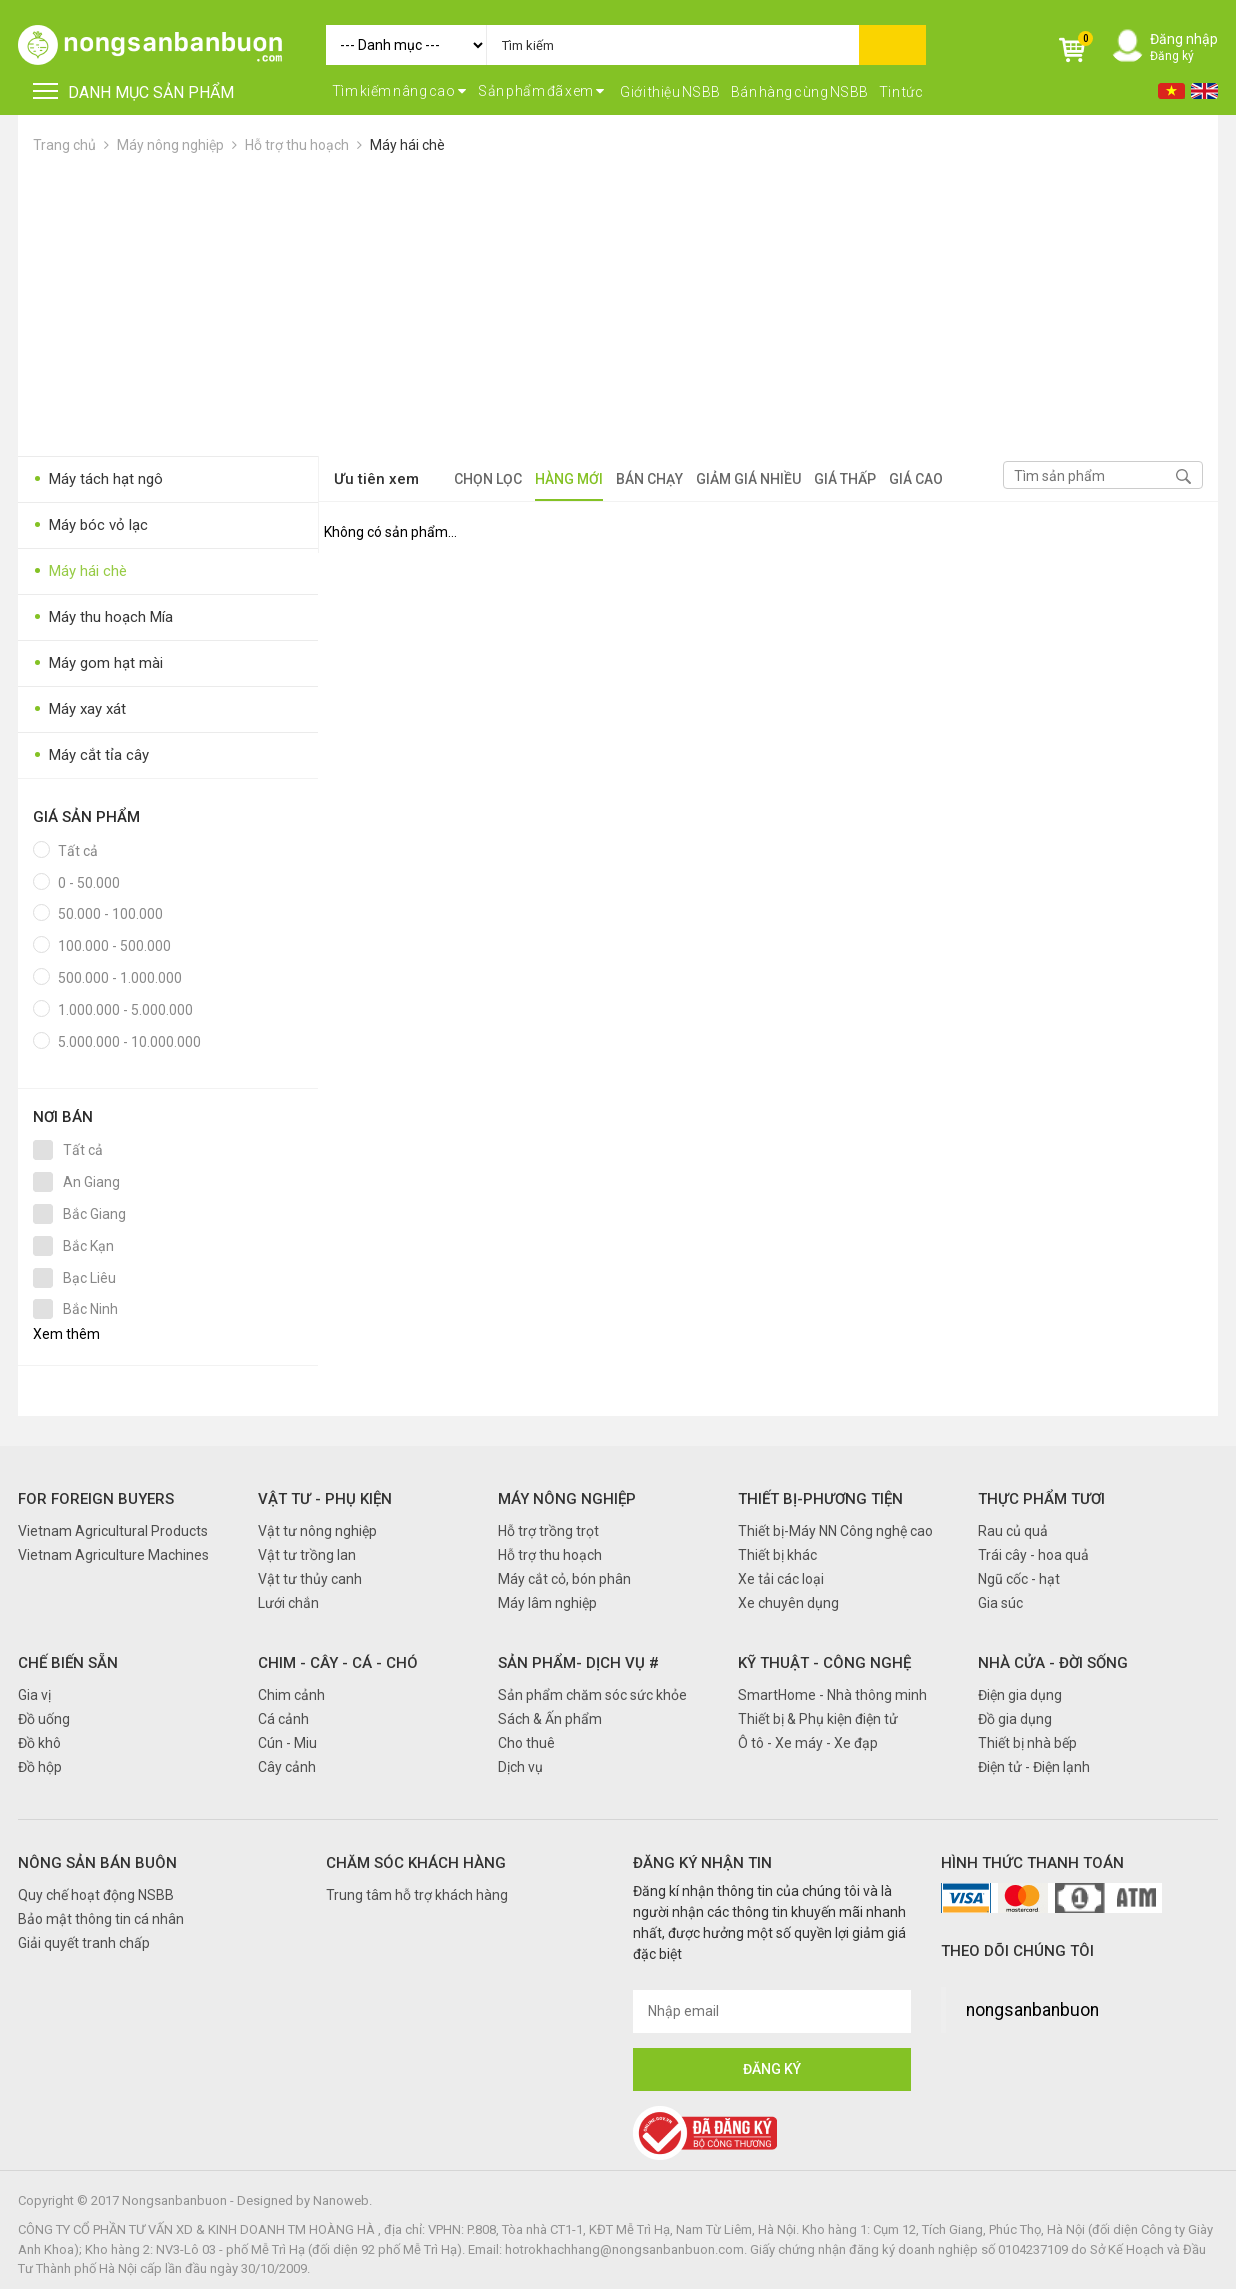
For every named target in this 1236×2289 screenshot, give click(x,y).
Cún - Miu (287, 1743)
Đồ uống (44, 1719)
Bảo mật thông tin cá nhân (101, 1919)
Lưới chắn (288, 1603)
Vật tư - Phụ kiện (325, 1499)
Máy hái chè (407, 145)
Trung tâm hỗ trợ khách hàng (417, 1895)
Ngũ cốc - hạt (1019, 1579)
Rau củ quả (1013, 1531)
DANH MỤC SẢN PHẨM (133, 92)
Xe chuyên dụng (788, 1603)
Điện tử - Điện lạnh (1034, 1767)
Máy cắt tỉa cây (91, 755)
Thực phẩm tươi (1041, 1499)
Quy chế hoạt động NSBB (96, 1895)
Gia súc (1000, 1603)
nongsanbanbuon (1032, 2010)
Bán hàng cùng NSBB (800, 92)
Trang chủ (64, 145)
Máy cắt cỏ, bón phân (564, 1579)
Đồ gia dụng (1015, 1719)
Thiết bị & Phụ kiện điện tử (818, 1719)
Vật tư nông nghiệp (317, 1531)
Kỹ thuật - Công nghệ (824, 1663)
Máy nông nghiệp (170, 145)
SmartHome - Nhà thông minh (832, 1695)
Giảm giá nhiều (748, 479)
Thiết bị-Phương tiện (820, 1499)
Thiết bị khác (777, 1555)
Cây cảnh (287, 1767)
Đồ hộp (40, 1767)
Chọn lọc (488, 479)
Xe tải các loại (781, 1579)
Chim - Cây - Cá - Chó (338, 1663)
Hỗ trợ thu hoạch (297, 145)
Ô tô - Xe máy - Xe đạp (808, 1743)
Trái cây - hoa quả (1033, 1555)
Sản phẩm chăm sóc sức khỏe (592, 1695)
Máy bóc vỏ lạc (90, 525)
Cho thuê (526, 1743)
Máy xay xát (79, 709)
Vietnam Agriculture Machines (113, 1555)
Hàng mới (569, 479)
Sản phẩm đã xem (541, 91)
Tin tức (901, 92)
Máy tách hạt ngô (98, 479)
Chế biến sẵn (68, 1663)
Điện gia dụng (1020, 1695)
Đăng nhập (1184, 39)
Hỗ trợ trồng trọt (548, 1531)
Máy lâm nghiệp (547, 1603)
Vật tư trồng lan (307, 1555)
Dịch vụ (520, 1767)
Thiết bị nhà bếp (1027, 1743)
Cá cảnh (283, 1719)
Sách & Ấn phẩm (550, 1719)
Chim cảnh (291, 1695)
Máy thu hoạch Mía (103, 617)
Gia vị (34, 1695)
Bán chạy (649, 479)
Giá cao (916, 479)
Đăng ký (1172, 56)
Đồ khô (39, 1743)
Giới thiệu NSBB (670, 92)
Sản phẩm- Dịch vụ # (578, 1663)
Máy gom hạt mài (98, 663)
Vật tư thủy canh (310, 1579)
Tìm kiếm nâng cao (399, 91)
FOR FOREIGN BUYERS (96, 1499)
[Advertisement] (618, 306)
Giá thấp (845, 479)
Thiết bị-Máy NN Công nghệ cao (835, 1531)
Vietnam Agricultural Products (113, 1531)
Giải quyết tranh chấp (84, 1943)
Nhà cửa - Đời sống (1053, 1663)
